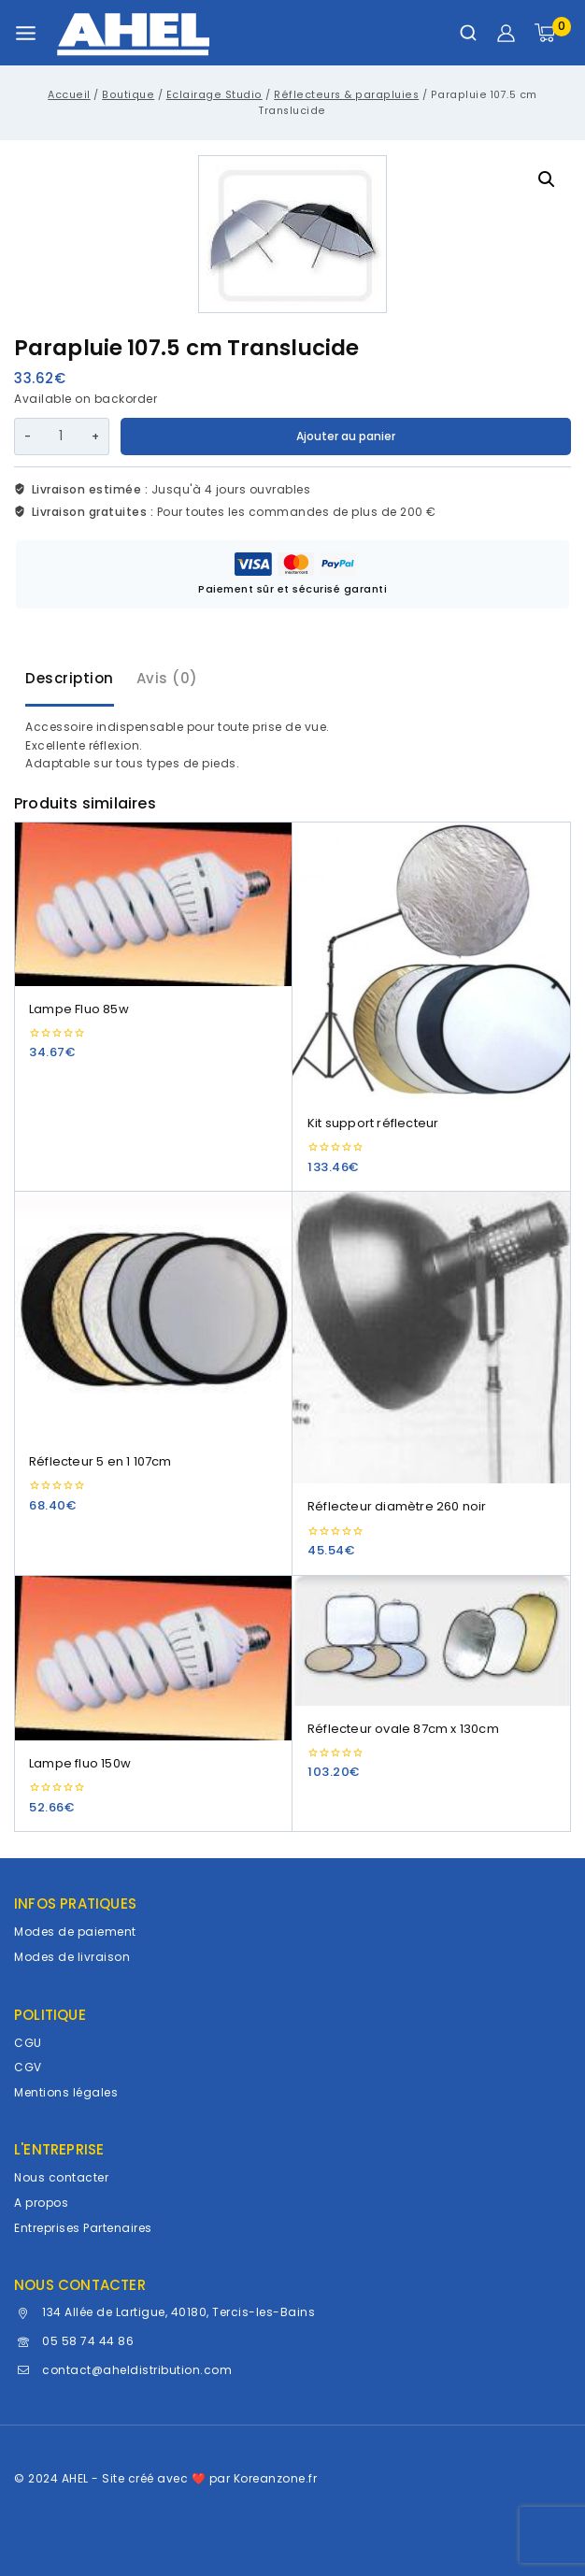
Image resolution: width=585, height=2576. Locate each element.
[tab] (69, 680)
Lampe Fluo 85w (79, 1009)
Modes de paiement (75, 1931)
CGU (28, 2043)
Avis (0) (167, 678)
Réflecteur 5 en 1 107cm (100, 1461)
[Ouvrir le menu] (25, 33)
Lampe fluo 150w (80, 1763)
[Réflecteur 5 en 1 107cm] (153, 1315)
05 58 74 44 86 (88, 2341)
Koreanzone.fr (276, 2478)
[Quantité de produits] (60, 436)
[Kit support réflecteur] (431, 961)
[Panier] (553, 32)
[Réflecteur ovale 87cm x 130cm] (431, 1641)
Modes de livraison (72, 1957)
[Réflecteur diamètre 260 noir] (431, 1337)
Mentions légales (66, 2092)
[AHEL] (133, 33)
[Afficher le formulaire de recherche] (468, 32)
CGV (28, 2067)
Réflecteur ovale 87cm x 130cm (403, 1729)
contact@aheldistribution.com (137, 2370)
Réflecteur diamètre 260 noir (397, 1506)
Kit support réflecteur (372, 1123)
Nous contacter (61, 2177)
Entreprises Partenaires (83, 2228)
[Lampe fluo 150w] (153, 1658)
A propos (41, 2203)
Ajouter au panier (345, 436)
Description (69, 678)
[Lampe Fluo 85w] (153, 904)
